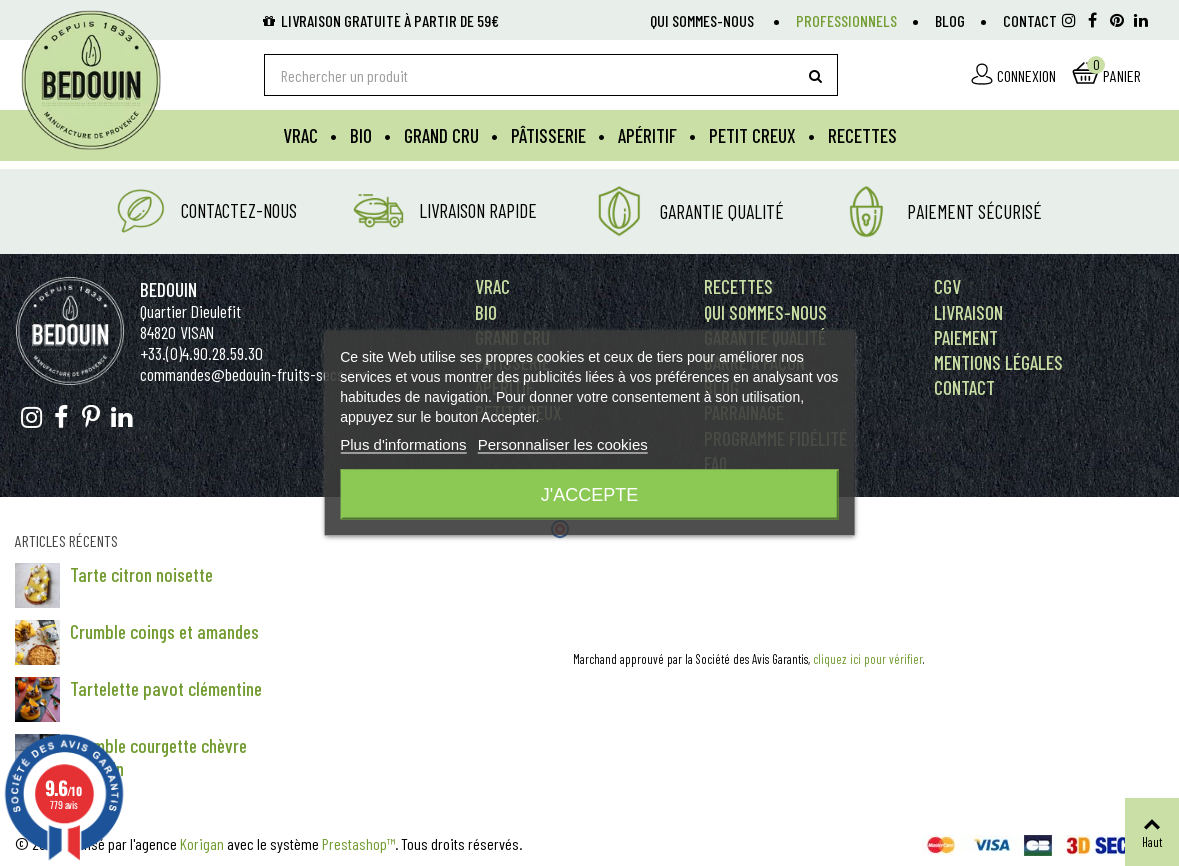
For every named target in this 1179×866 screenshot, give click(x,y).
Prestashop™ (358, 843)
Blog (950, 20)
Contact (1030, 20)
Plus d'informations (403, 444)
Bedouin (168, 289)
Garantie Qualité (722, 211)
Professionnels (846, 20)
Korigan (202, 843)
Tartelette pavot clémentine (166, 688)
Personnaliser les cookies (563, 444)
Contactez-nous (239, 210)
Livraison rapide (478, 210)
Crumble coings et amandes (164, 631)
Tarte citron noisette (141, 574)
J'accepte (589, 495)
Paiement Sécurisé (974, 211)
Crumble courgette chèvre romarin (158, 757)
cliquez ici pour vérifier (868, 659)
